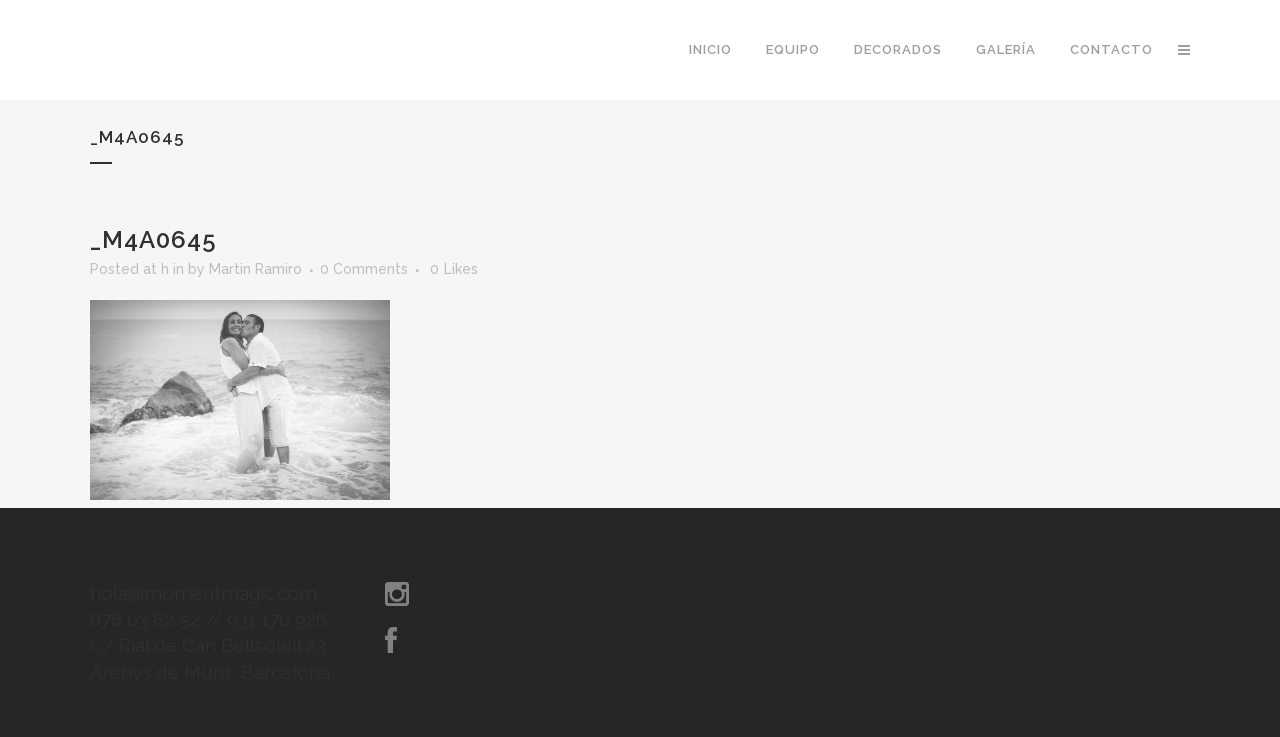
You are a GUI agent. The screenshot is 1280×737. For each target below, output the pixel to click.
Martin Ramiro (255, 269)
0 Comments (364, 269)
